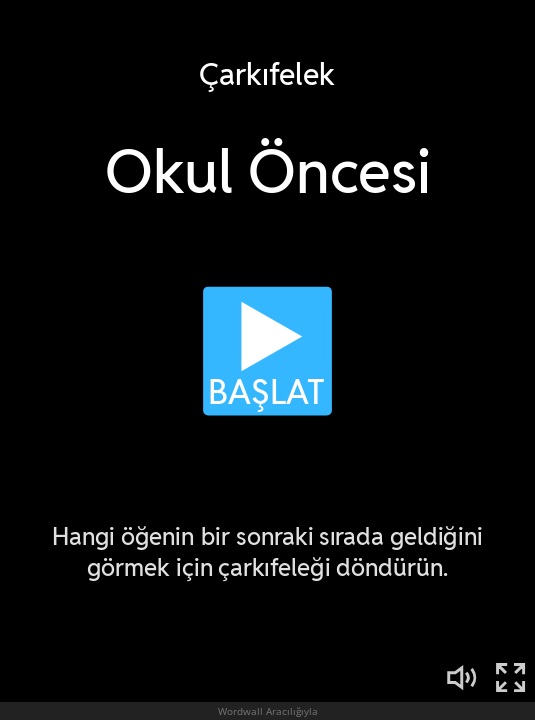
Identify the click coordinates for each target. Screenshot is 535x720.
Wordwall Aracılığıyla (268, 711)
